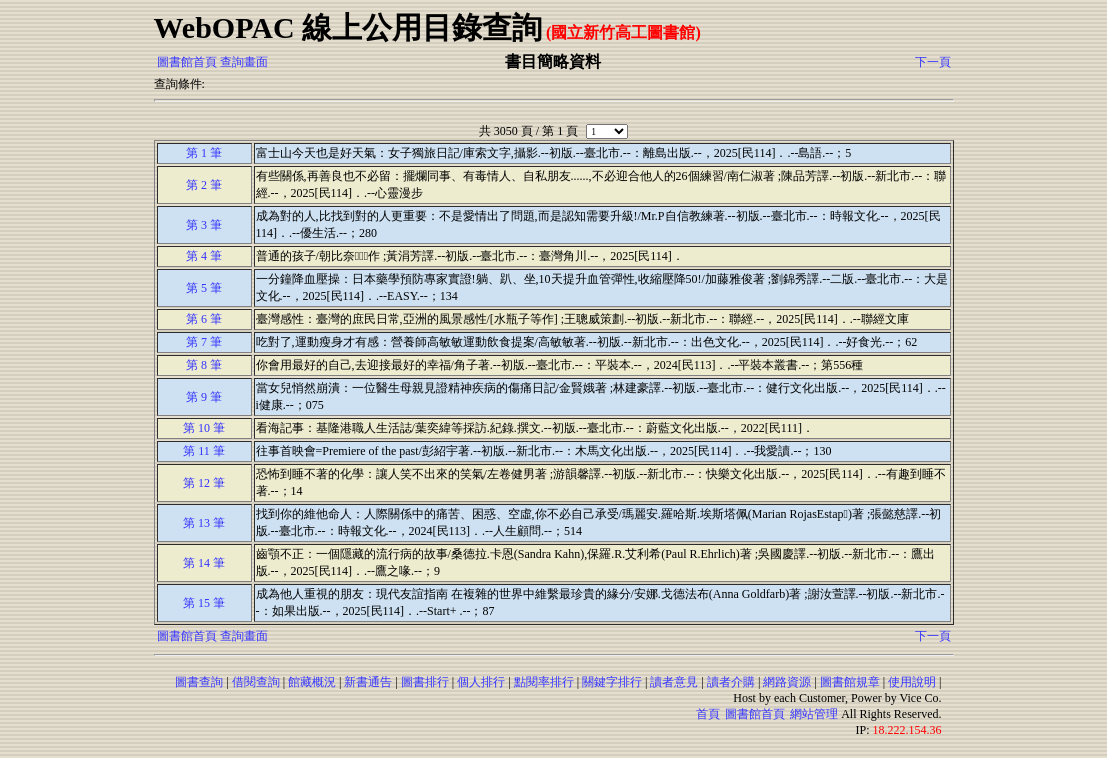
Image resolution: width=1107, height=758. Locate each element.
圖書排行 (425, 682)
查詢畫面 (244, 62)
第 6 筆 (204, 319)
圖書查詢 (199, 682)
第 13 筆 (204, 523)
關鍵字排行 (612, 682)
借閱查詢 (256, 682)
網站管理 (814, 714)
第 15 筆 (204, 603)
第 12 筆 (204, 483)
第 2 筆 (204, 185)
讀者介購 (731, 682)
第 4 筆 (204, 256)
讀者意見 (674, 682)
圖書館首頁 (187, 62)
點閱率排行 (544, 682)
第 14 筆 (204, 563)
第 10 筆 (204, 428)
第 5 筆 (204, 288)
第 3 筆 (204, 225)
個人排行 (481, 682)
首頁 (708, 714)
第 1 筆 (204, 153)
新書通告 (368, 682)
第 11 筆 (204, 451)
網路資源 (787, 682)
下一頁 (933, 62)
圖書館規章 (850, 682)
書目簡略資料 (553, 61)
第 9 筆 (204, 397)
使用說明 (912, 682)
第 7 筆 (204, 342)
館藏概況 (312, 682)
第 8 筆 (204, 365)
